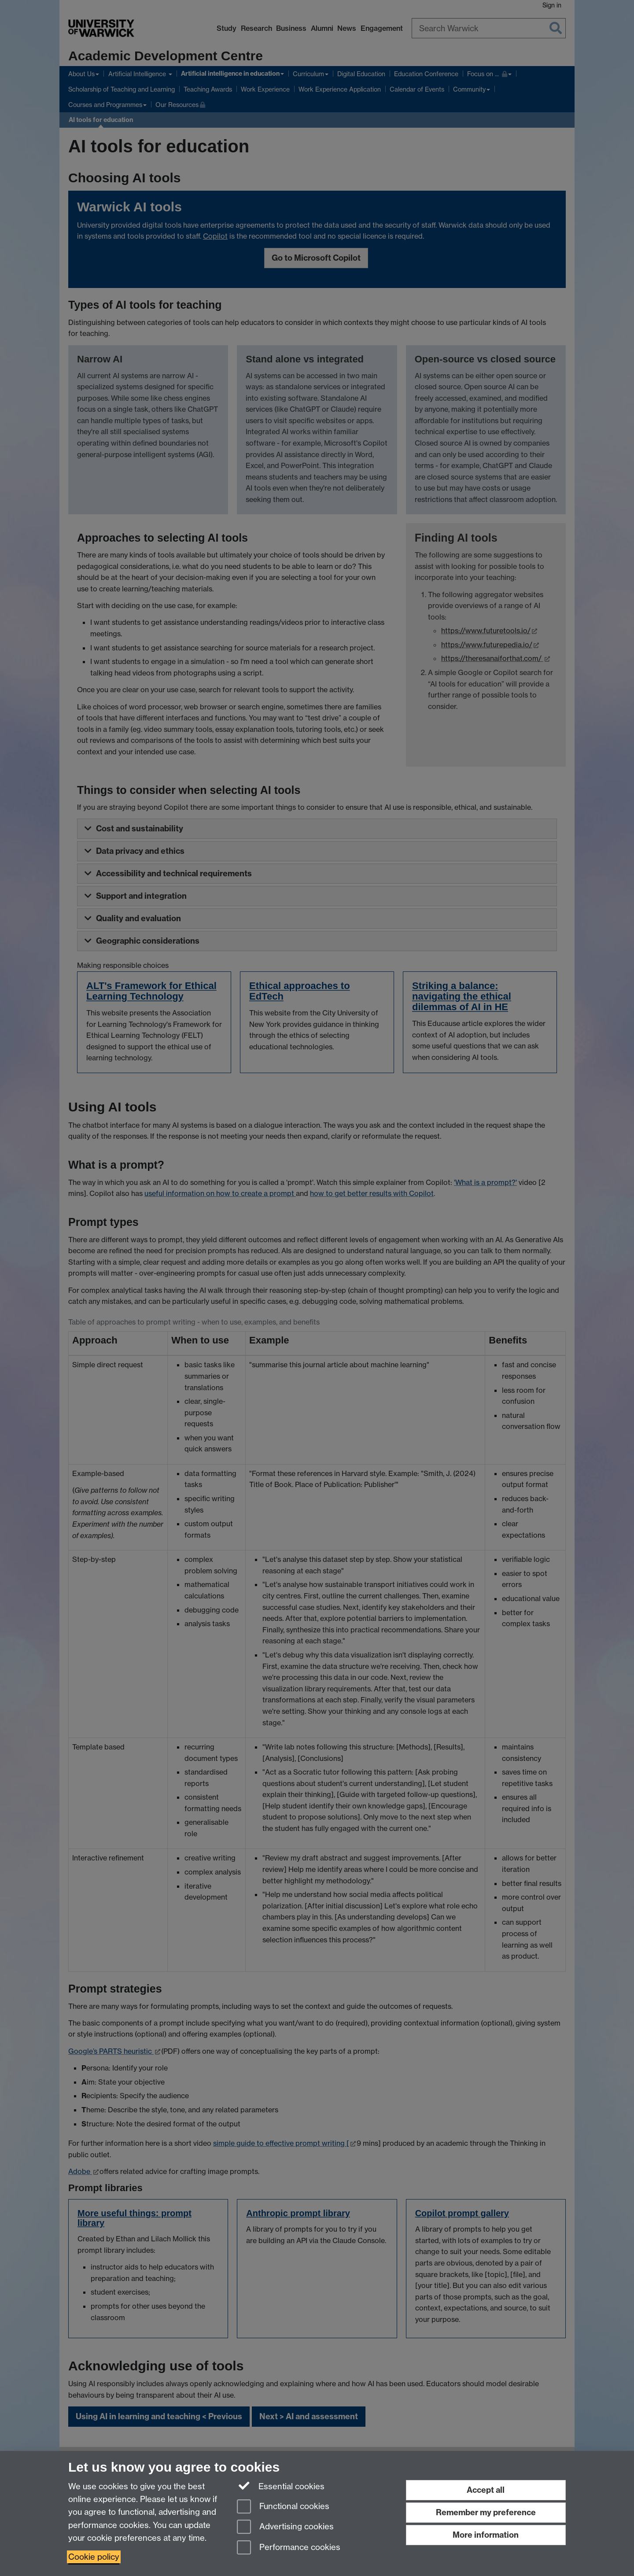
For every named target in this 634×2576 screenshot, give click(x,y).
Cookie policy (93, 2557)
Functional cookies (283, 2507)
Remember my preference (486, 2512)
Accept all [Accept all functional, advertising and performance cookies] (486, 2490)
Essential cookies (280, 2485)
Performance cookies (288, 2548)
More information (486, 2535)
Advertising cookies (285, 2527)
